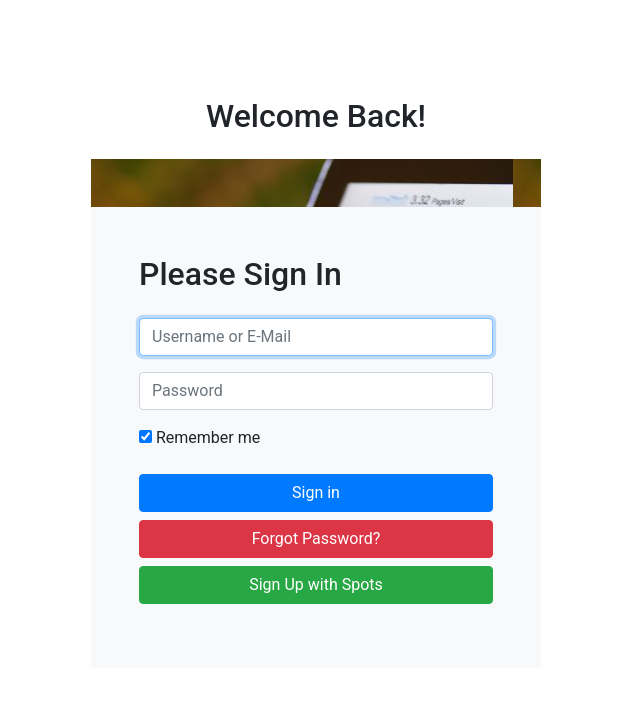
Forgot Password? (316, 538)
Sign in (316, 492)
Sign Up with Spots (316, 584)
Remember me (199, 437)
